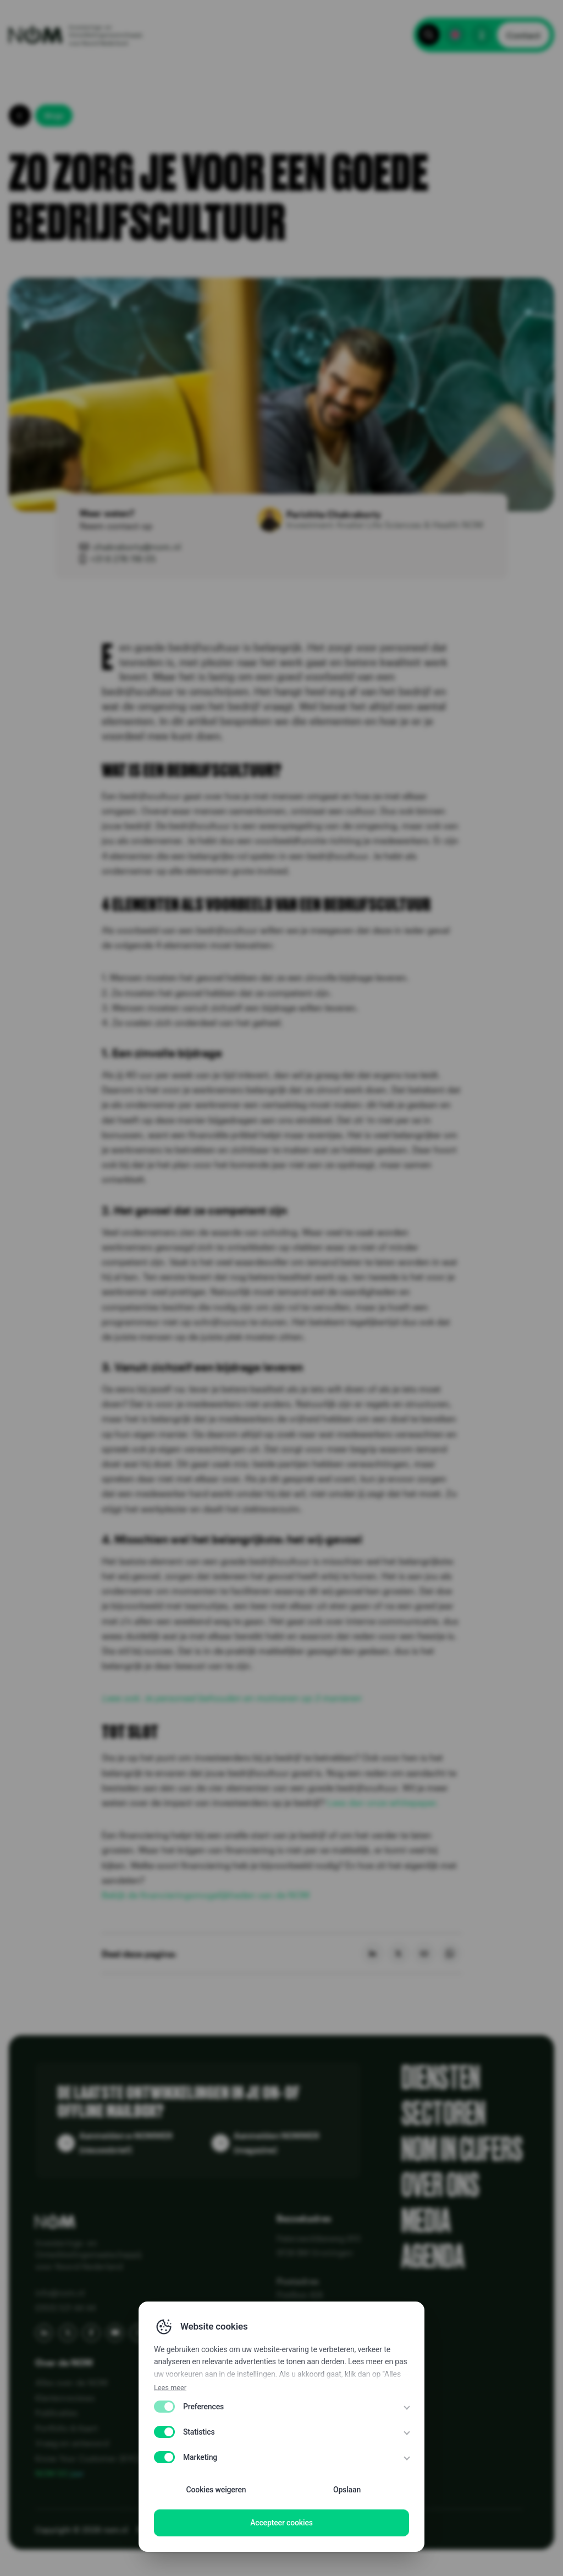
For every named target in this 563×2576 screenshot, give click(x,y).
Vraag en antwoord (72, 2443)
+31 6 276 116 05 (123, 558)
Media (426, 2221)
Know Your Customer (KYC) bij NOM (104, 2458)
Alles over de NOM (71, 2382)
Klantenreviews (65, 2398)
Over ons (440, 2185)
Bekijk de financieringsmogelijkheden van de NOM (206, 1895)
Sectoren (443, 2113)
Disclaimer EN (220, 2529)
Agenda (433, 2256)
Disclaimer (274, 2529)
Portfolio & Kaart (66, 2428)
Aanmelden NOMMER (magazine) (276, 2142)
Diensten (440, 2078)
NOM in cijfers (462, 2149)
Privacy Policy (161, 2529)
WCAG (314, 2529)
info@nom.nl (60, 2293)
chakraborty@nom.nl (137, 546)
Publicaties (56, 2413)
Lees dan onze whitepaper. (383, 1802)
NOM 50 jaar (59, 2473)
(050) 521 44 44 (65, 2308)
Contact (523, 35)
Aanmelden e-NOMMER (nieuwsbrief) (126, 2142)
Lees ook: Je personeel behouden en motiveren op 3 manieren (231, 1698)
